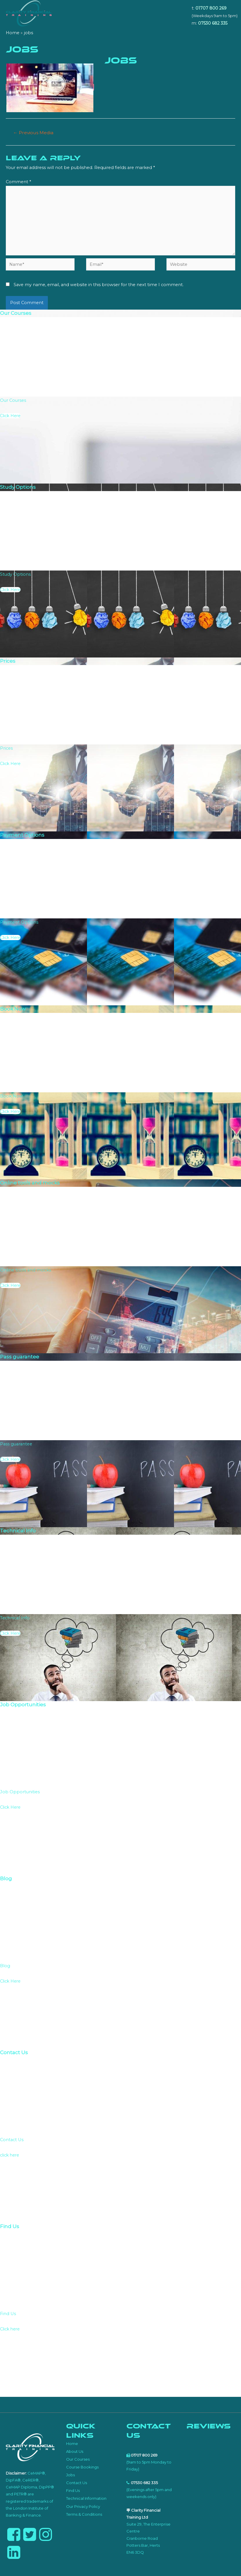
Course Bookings (82, 2467)
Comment (18, 181)
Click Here (10, 415)
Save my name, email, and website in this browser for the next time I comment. (99, 284)
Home (72, 2443)
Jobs (70, 2475)
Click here (10, 2329)
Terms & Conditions (84, 2514)
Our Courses (78, 2459)
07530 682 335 (212, 23)
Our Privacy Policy (83, 2506)
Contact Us (76, 2482)
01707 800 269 (210, 8)
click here (9, 2155)
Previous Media (33, 132)
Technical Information (86, 2498)
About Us (74, 2451)
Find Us (73, 2490)
